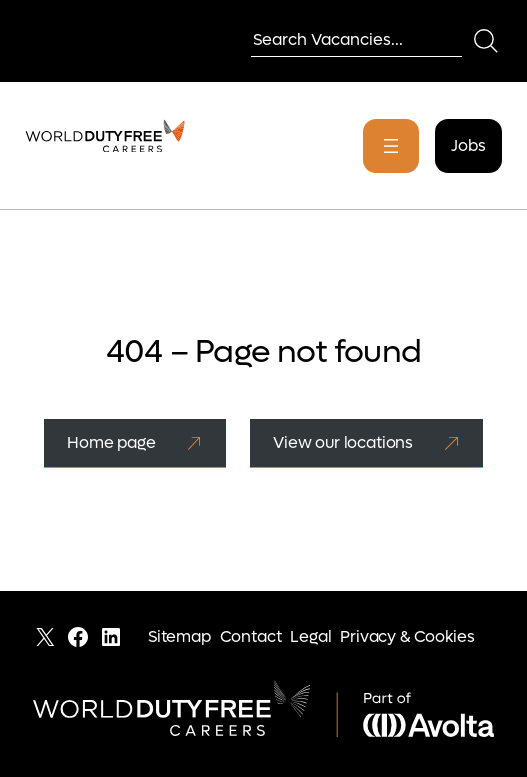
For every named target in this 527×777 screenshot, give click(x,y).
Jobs (468, 145)
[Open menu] (391, 146)
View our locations (343, 442)
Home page (111, 442)
